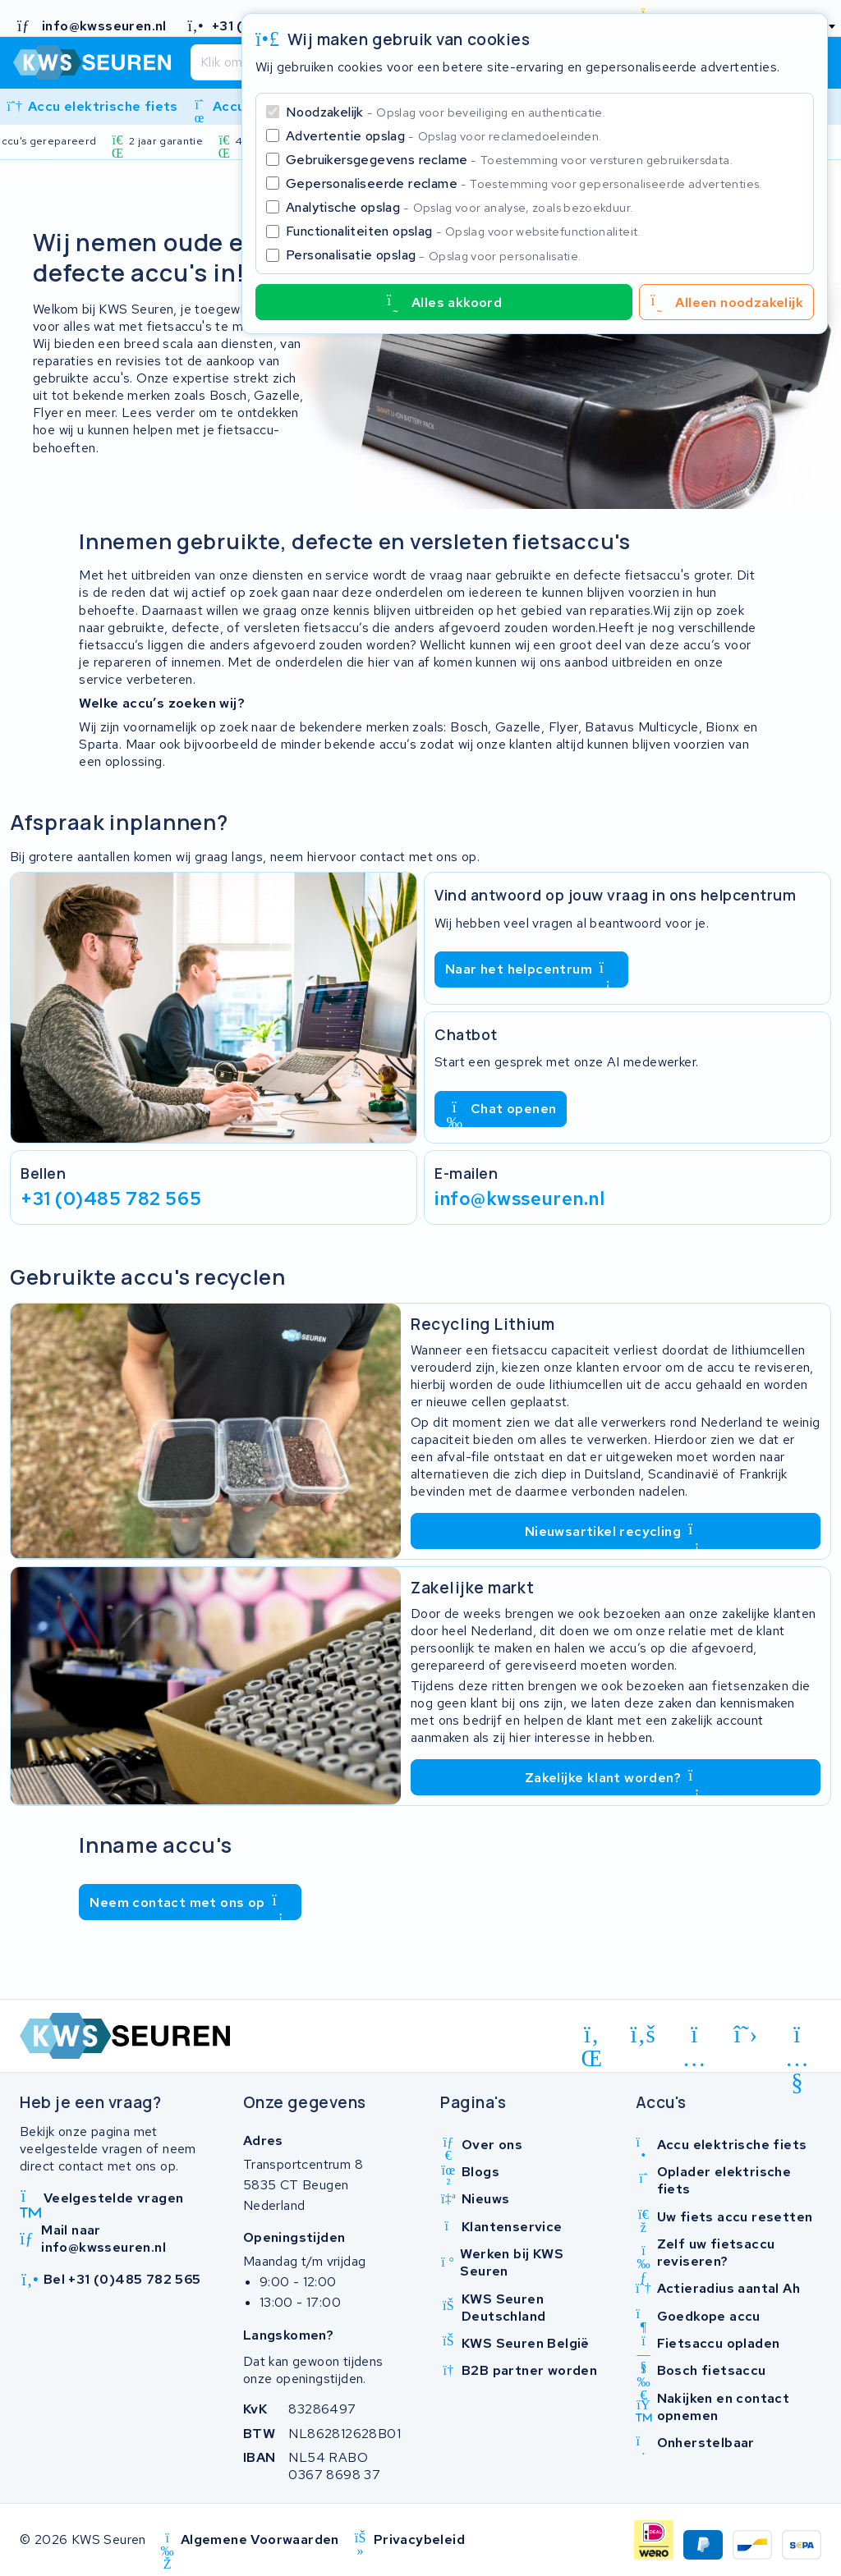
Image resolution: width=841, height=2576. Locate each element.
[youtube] (797, 2037)
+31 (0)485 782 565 (111, 1197)
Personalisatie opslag (433, 255)
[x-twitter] (746, 2034)
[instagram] (694, 2037)
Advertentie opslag (443, 135)
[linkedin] (592, 2037)
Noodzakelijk (445, 112)
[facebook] (643, 2034)
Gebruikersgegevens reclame (509, 159)
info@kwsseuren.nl (519, 1197)
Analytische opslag (459, 207)
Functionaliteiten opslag (463, 231)
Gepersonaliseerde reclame (524, 183)
